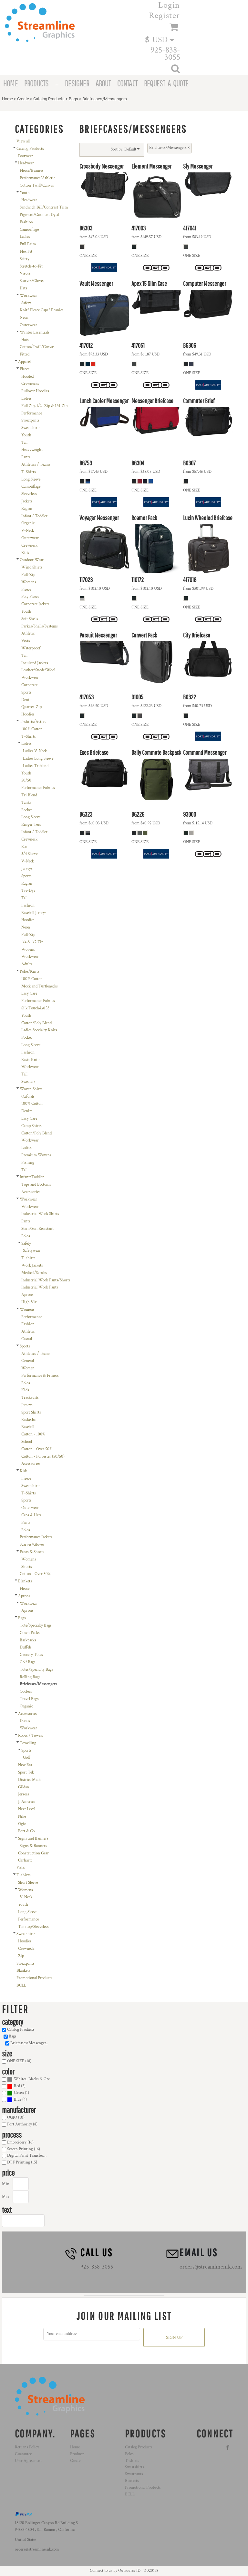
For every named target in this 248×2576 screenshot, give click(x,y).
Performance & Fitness (40, 1375)
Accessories (30, 1192)
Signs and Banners (33, 1838)
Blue (17, 2099)
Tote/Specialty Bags (36, 1625)
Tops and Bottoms (36, 1184)
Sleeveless (29, 494)
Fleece (24, 369)
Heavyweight (32, 449)
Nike (22, 1816)
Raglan (26, 508)
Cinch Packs (30, 1633)
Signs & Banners (33, 1846)
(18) (28, 2079)
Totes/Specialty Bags (36, 1669)
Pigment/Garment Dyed (39, 215)
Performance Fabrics (38, 788)
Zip (21, 1956)
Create (23, 98)
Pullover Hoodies (35, 391)
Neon (24, 317)
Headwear (26, 163)
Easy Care (29, 993)
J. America (26, 1801)
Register (164, 15)
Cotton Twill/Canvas (37, 185)
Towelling (28, 1743)
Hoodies (28, 714)
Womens (28, 582)
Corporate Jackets (35, 604)
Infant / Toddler (34, 516)
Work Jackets (32, 1265)
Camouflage (29, 229)
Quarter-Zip (31, 707)
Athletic (28, 633)
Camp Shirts (31, 1126)
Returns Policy (27, 2447)
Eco (24, 847)
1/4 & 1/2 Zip (32, 942)
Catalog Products (49, 98)
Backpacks (28, 1640)
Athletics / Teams (35, 464)
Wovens (28, 949)
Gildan (23, 1787)
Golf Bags (28, 1662)
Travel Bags (29, 1699)
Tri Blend (29, 795)
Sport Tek (26, 1772)
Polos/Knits (29, 971)
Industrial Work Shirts (40, 1214)
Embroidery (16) (20, 2142)
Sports (26, 692)
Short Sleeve (28, 1882)
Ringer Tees (31, 824)
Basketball (29, 1420)
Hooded (27, 376)
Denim (27, 700)
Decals (25, 1721)
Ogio (22, 1824)
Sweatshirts (30, 428)
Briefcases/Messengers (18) (31, 2043)
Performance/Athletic (37, 178)
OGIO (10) (16, 2117)
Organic (28, 523)
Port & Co (26, 1831)
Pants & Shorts (32, 1552)
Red (17, 2086)
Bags (73, 98)
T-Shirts (28, 472)
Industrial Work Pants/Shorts (45, 1280)
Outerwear (28, 325)
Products (77, 2454)
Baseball (27, 1427)
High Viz (28, 1302)
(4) (17, 2099)
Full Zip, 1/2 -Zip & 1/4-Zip (44, 406)
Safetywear (31, 1250)
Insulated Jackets (34, 663)
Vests (25, 641)
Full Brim (28, 244)
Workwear (28, 295)
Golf (26, 1757)
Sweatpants (30, 420)
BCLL (21, 1985)
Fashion (26, 222)
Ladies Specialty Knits (39, 1030)
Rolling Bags (30, 1677)
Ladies (25, 236)
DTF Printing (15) (22, 2162)
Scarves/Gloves (32, 281)
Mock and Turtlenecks (39, 986)
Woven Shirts (31, 1089)
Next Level (26, 1809)
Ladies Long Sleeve (38, 758)
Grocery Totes (31, 1654)
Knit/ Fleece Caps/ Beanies (42, 310)
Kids (25, 553)
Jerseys (27, 868)
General (27, 1361)
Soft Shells (29, 619)
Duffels (26, 1647)
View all (23, 141)
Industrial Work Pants (39, 1287)
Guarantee (23, 2454)
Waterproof (30, 648)
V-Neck (27, 530)
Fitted (24, 354)
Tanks (26, 802)
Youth (25, 193)
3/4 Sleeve (29, 854)
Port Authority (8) (22, 2124)
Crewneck (29, 545)
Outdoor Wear (32, 560)
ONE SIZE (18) (19, 2061)
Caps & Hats (31, 1515)
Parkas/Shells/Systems (39, 626)
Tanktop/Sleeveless (33, 1927)
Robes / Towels (30, 1735)
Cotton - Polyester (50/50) (43, 1456)
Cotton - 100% (33, 1434)
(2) (16, 2086)
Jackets (26, 501)
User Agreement (28, 2461)
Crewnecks (30, 383)
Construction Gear (33, 1853)
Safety (24, 259)
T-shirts (28, 1258)
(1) (18, 2093)
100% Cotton (32, 729)
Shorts (26, 1567)
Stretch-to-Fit (31, 266)
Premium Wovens (36, 1155)
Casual (26, 1339)
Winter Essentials (34, 332)
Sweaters (28, 1081)
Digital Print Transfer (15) (28, 2155)
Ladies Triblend (35, 766)
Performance (31, 413)
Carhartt (25, 1860)
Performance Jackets (36, 1537)
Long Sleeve (30, 479)
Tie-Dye (28, 890)
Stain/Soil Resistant (37, 1228)
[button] (162, 39)
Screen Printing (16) (23, 2149)
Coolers (26, 1691)
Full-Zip (28, 575)
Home (7, 98)
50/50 (26, 780)
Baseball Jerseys (33, 913)
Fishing (27, 1162)
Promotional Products (34, 1978)
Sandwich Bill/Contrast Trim (44, 207)
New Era (25, 1765)
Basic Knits (30, 1060)
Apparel (24, 362)
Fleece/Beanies (32, 170)
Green (19, 2092)
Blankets (25, 1581)
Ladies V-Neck (35, 751)
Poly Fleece (30, 596)
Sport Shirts (31, 1412)
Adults (26, 964)
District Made (29, 1780)
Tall (24, 442)
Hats (23, 288)
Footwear (25, 156)
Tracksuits (30, 1397)
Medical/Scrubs (34, 1273)
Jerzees (23, 1794)
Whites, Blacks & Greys (33, 2079)
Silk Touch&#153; (35, 1008)
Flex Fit (26, 251)
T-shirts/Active (33, 721)
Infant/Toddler (32, 1177)
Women (28, 1368)
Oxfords (28, 1096)
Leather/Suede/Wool (38, 670)
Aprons (27, 1295)
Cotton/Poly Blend (36, 1023)
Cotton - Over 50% (36, 1449)
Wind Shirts (31, 567)
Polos (25, 1236)
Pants (25, 457)
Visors (25, 273)
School (26, 1441)
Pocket (26, 810)
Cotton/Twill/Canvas (37, 347)
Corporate (29, 685)
